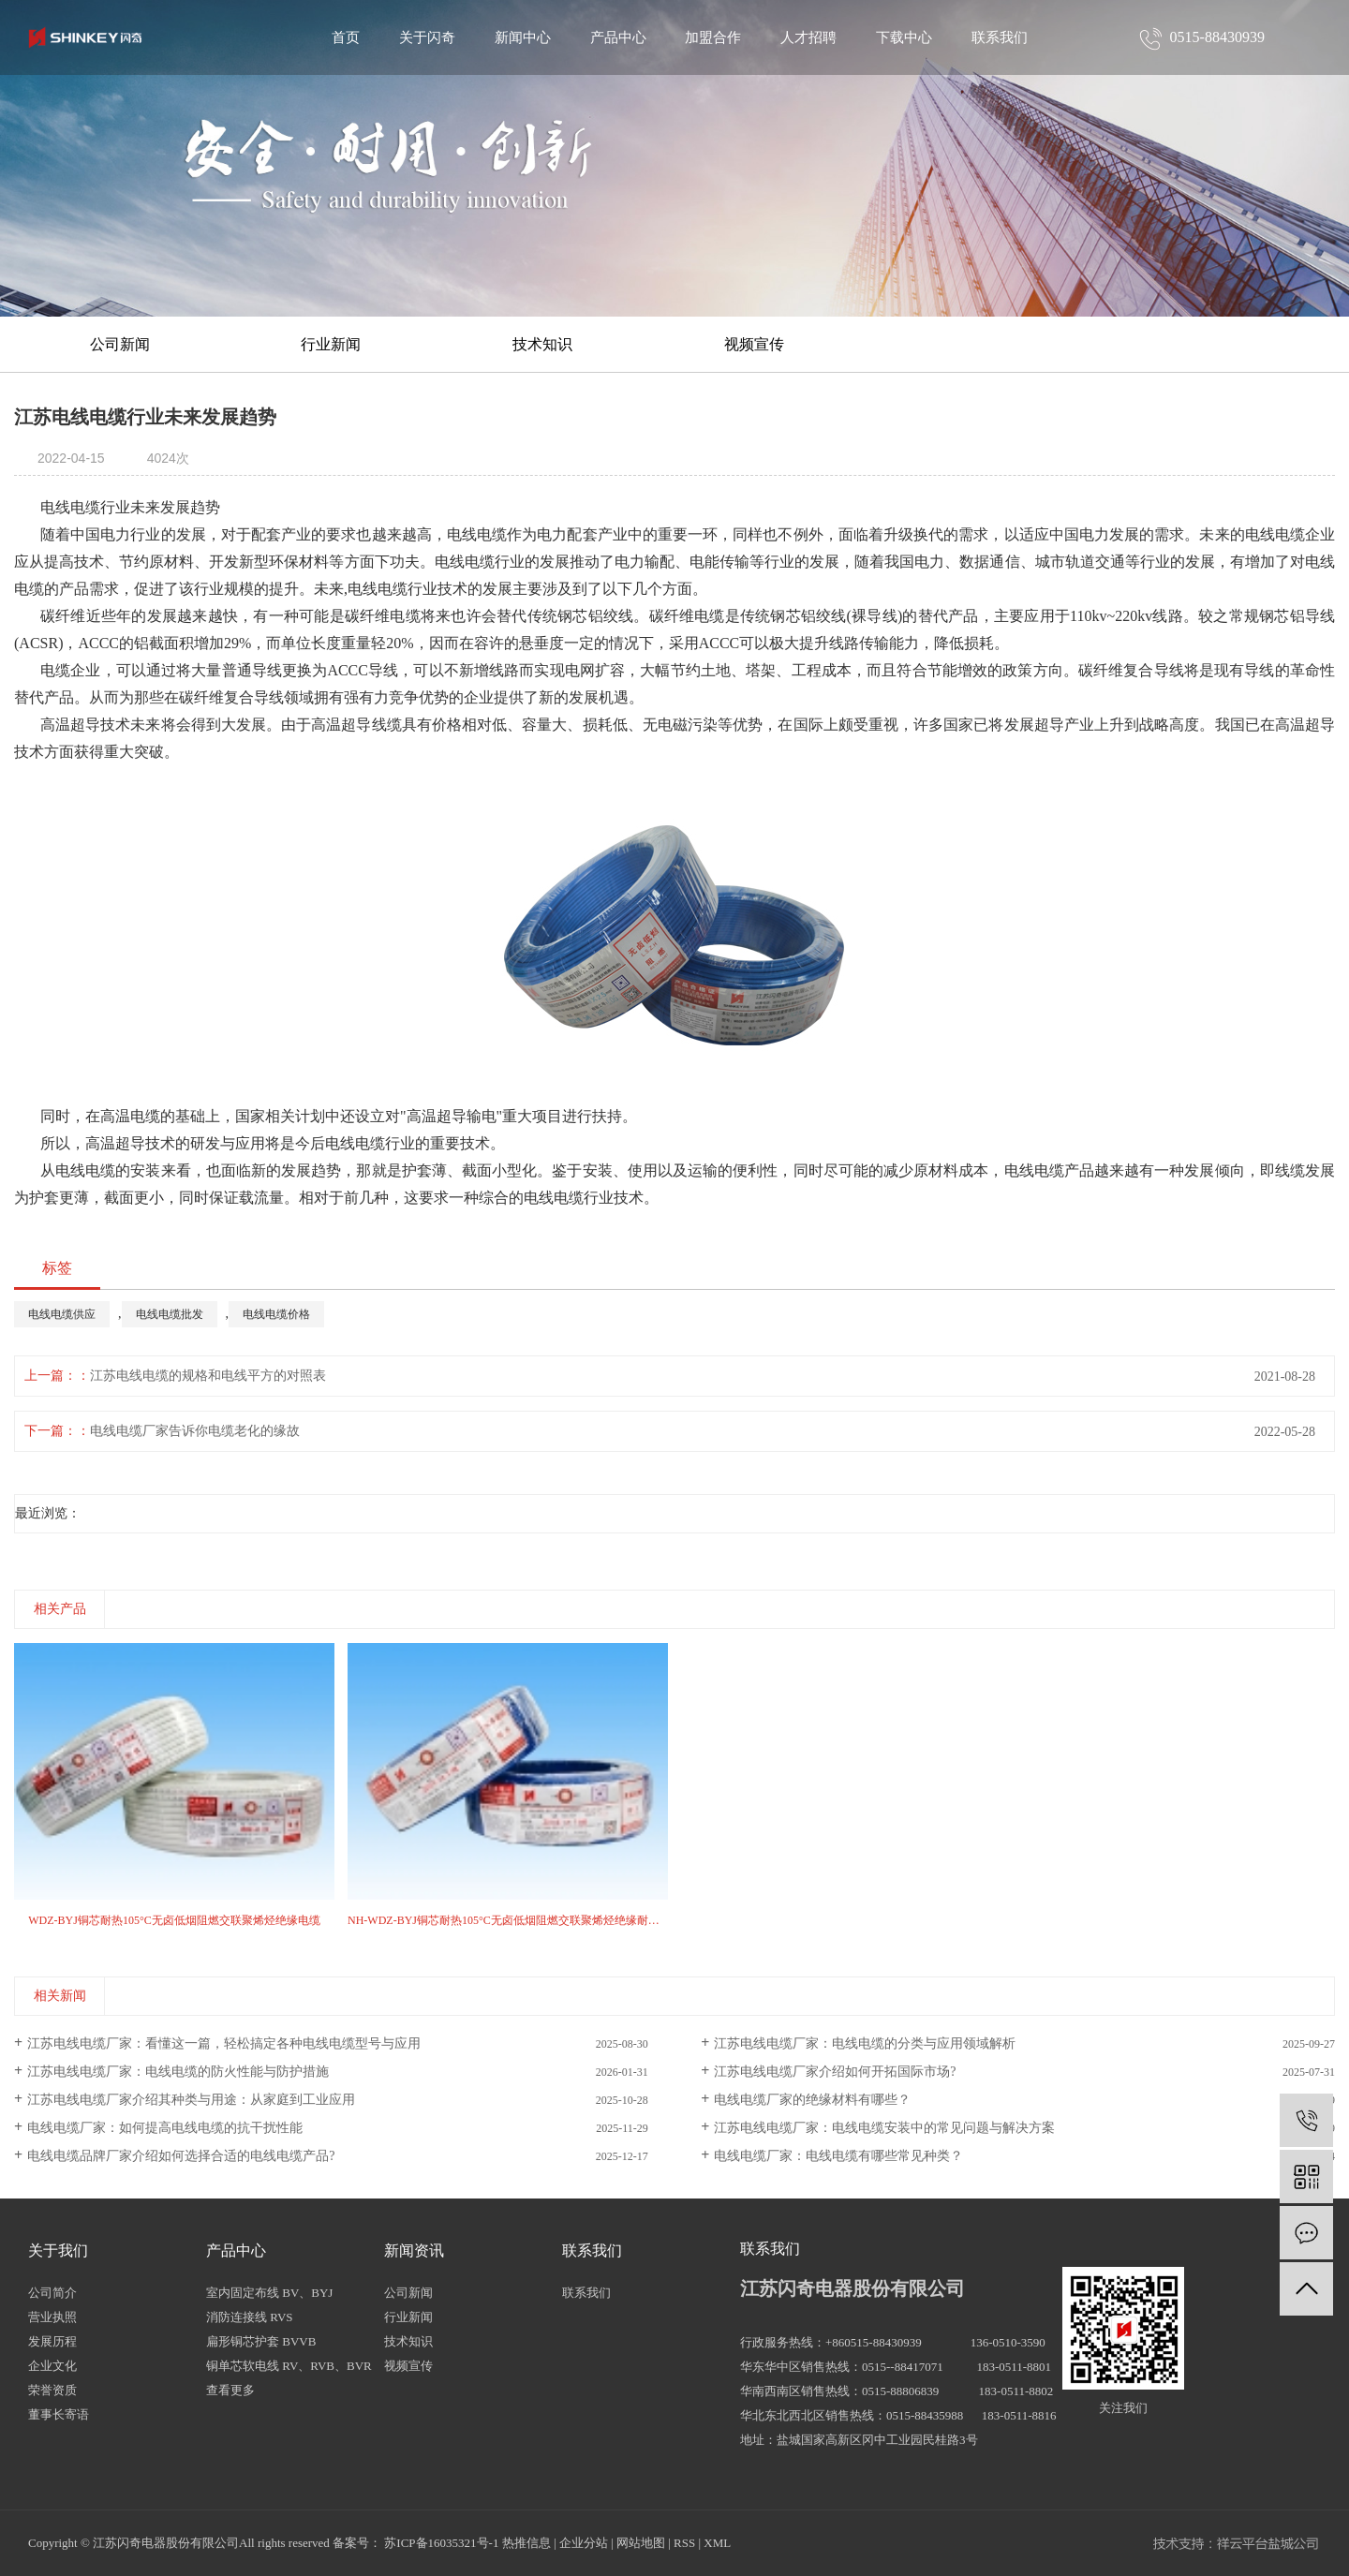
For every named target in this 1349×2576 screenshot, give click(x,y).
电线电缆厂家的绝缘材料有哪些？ (812, 2100)
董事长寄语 (58, 2414)
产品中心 (618, 37)
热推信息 (526, 2543)
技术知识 (542, 344)
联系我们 (999, 37)
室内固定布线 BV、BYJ (269, 2293)
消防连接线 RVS (249, 2317)
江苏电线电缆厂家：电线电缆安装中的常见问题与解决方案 (884, 2128)
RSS (684, 2543)
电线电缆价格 (276, 1314)
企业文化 (52, 2366)
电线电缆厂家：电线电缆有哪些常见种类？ (838, 2156)
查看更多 (230, 2390)
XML (717, 2543)
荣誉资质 (52, 2390)
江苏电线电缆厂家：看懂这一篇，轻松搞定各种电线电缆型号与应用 (224, 2043)
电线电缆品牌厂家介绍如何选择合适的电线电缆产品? (180, 2156)
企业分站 (583, 2543)
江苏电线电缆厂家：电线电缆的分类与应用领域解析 (864, 2043)
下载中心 (904, 37)
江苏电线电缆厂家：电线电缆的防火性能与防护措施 (178, 2072)
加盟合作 (713, 37)
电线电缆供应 (62, 1314)
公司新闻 (120, 344)
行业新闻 (331, 344)
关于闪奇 (427, 37)
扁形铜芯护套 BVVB (261, 2341)
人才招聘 (808, 37)
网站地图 (640, 2543)
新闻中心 (523, 37)
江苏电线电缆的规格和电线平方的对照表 (208, 1376)
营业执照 (52, 2317)
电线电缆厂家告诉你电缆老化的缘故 (195, 1431)
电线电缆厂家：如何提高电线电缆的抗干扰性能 (165, 2128)
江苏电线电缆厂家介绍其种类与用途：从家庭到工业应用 (191, 2100)
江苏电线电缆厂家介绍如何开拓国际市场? (835, 2072)
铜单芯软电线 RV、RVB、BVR (289, 2366)
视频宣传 (754, 344)
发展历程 (52, 2341)
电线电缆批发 (169, 1314)
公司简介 (52, 2293)
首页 (346, 37)
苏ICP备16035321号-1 (441, 2543)
